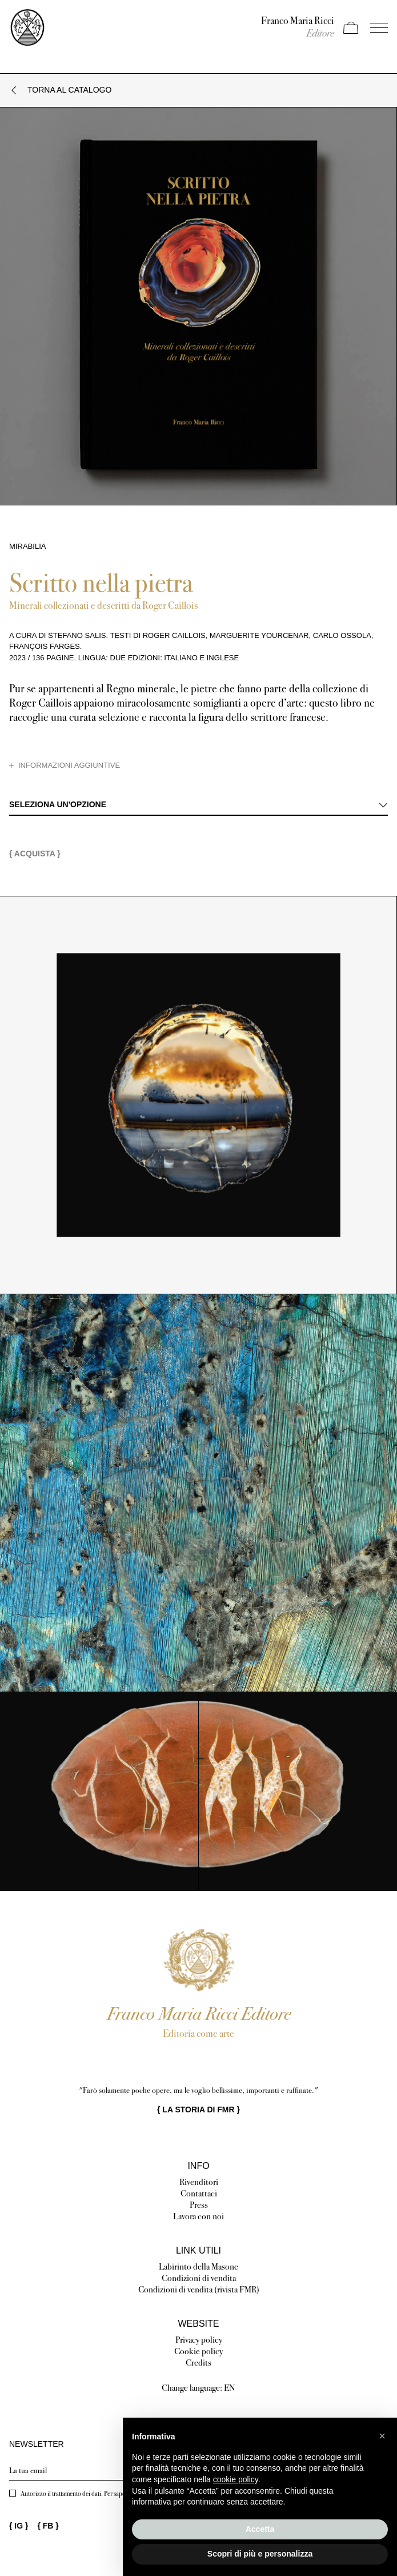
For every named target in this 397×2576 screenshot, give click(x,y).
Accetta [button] (260, 2529)
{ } (198, 2109)
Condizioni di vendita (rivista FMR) (198, 2289)
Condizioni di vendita (199, 2277)
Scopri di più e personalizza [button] (259, 2553)
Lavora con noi (198, 2216)
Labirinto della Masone (198, 2266)
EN (229, 2387)
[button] (382, 2436)
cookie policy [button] (235, 2479)
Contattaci (199, 2193)
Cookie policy (198, 2351)
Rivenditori (198, 2181)
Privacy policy (198, 2339)
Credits (198, 2362)
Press (199, 2204)
